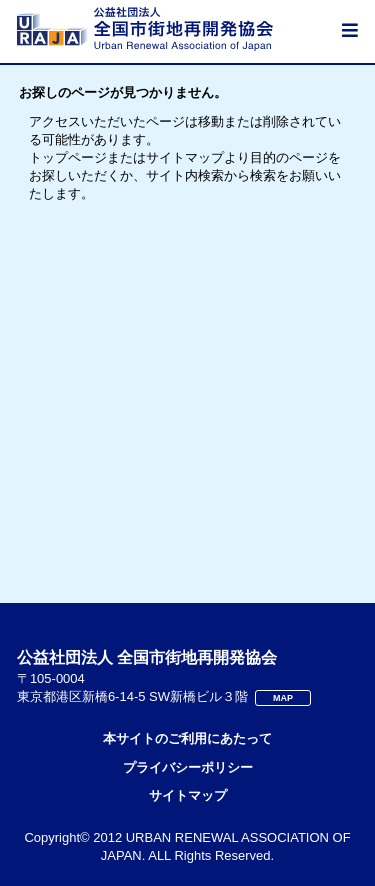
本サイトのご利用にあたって (187, 738)
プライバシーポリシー (188, 767)
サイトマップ (188, 795)
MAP (283, 698)
